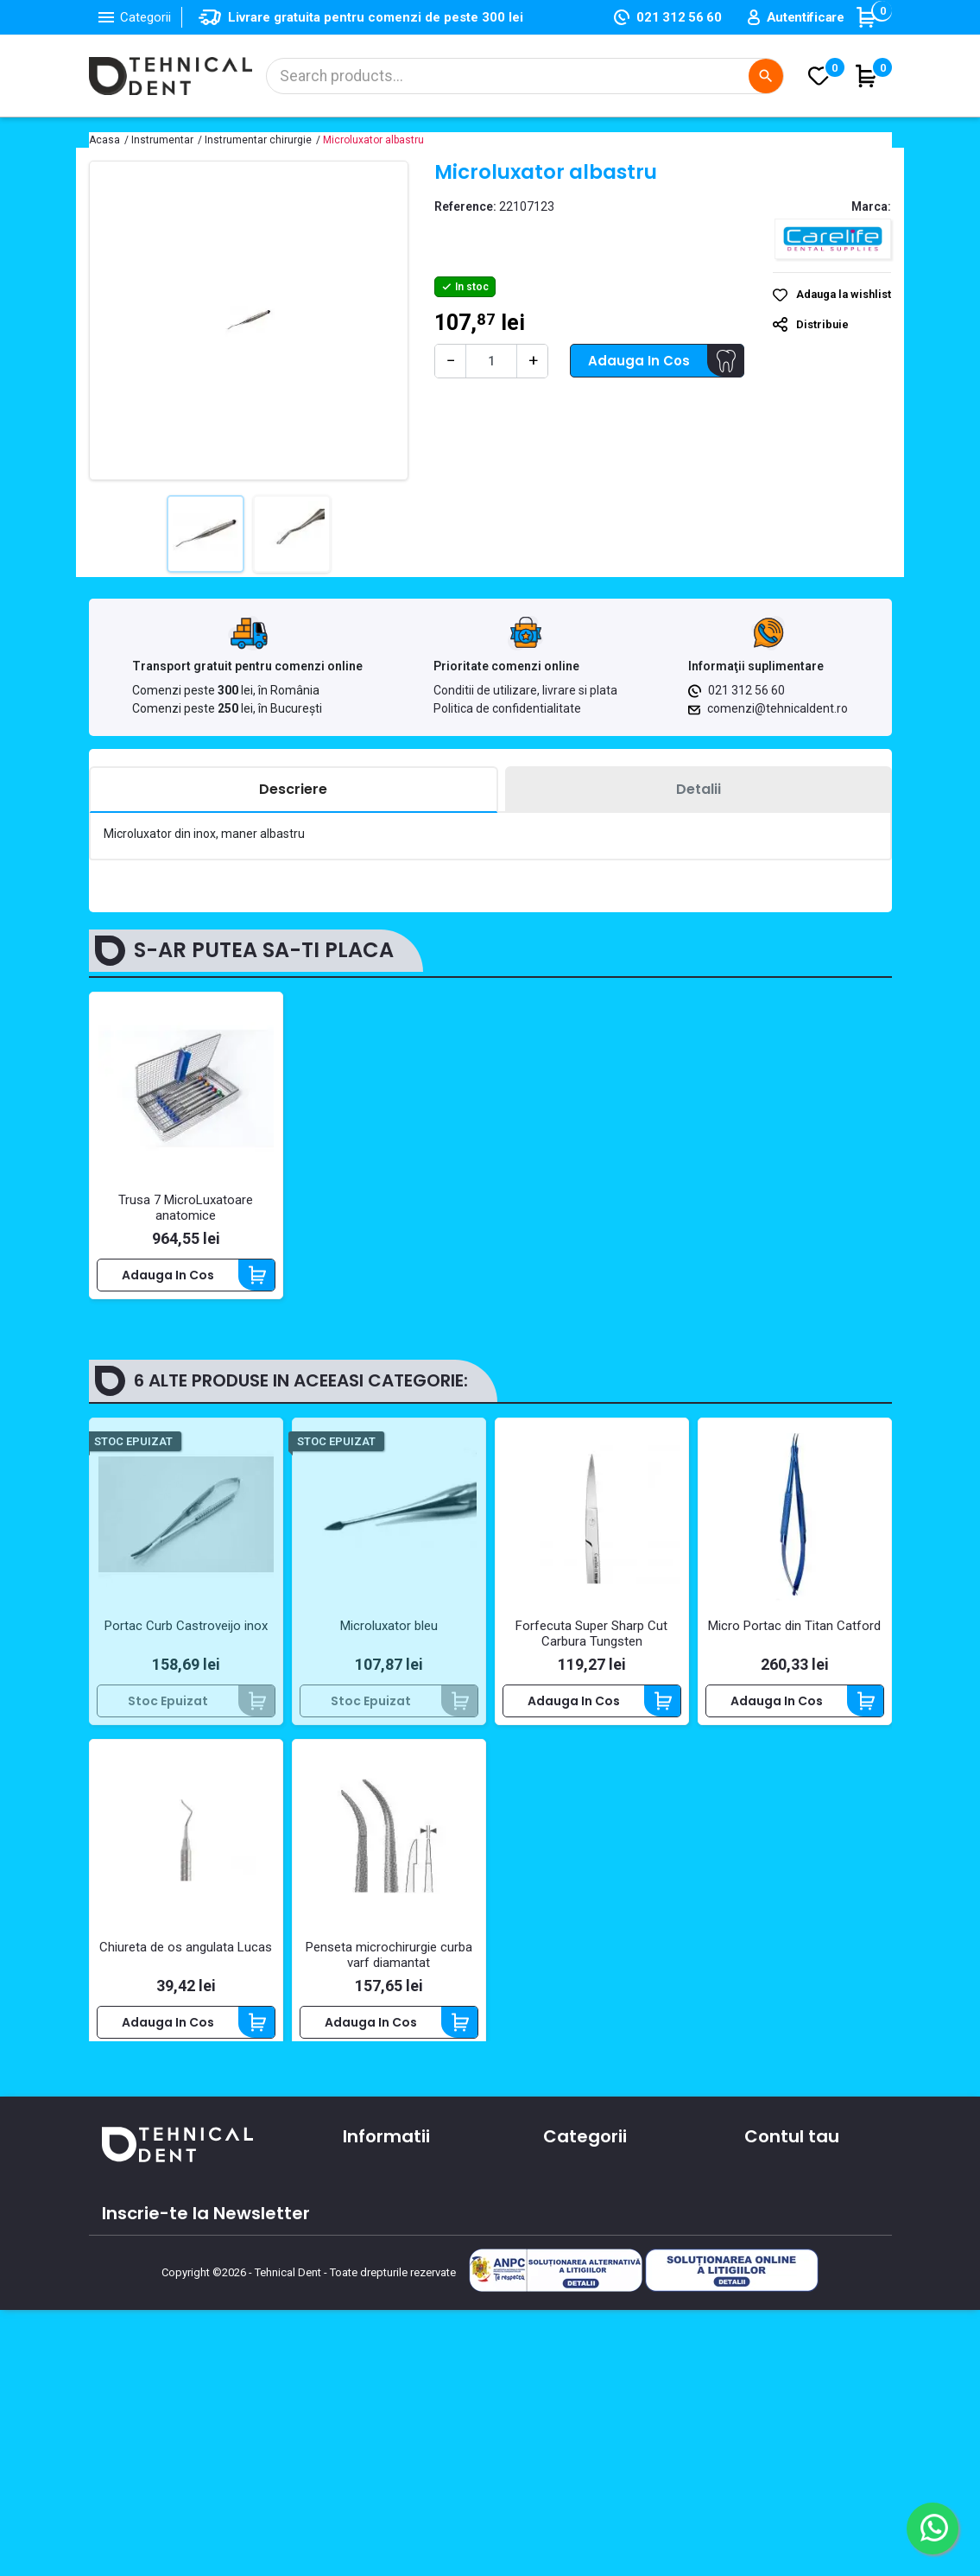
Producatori (378, 2346)
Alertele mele (784, 2328)
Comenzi (771, 2228)
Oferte (363, 2296)
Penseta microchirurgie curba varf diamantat (389, 1963)
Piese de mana (588, 2278)
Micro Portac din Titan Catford (794, 1634)
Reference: (465, 206)
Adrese (765, 2278)
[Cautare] (525, 76)
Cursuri (364, 2321)
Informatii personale (805, 2202)
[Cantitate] (491, 361)
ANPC (359, 2371)
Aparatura (573, 2202)
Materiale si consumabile (618, 2228)
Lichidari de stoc (592, 2328)
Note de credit (787, 2253)
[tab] (294, 790)
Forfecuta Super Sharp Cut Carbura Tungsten (591, 1642)
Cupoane (772, 2303)
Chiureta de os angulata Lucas (185, 1956)
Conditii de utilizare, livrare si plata (525, 690)
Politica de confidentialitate (507, 708)
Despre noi (375, 2246)
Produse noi (578, 2303)
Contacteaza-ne (394, 2271)
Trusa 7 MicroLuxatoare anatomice (185, 1207)
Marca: (871, 206)
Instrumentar (583, 2253)
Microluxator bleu (389, 1634)
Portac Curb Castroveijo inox (186, 1634)
